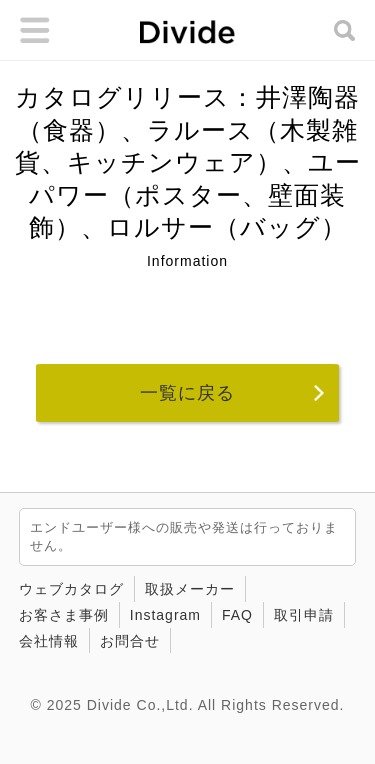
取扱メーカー (190, 589)
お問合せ (130, 641)
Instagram (165, 615)
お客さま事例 (64, 615)
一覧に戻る (187, 393)
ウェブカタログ (71, 589)
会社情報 (49, 641)
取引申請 (304, 615)
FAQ (237, 615)
